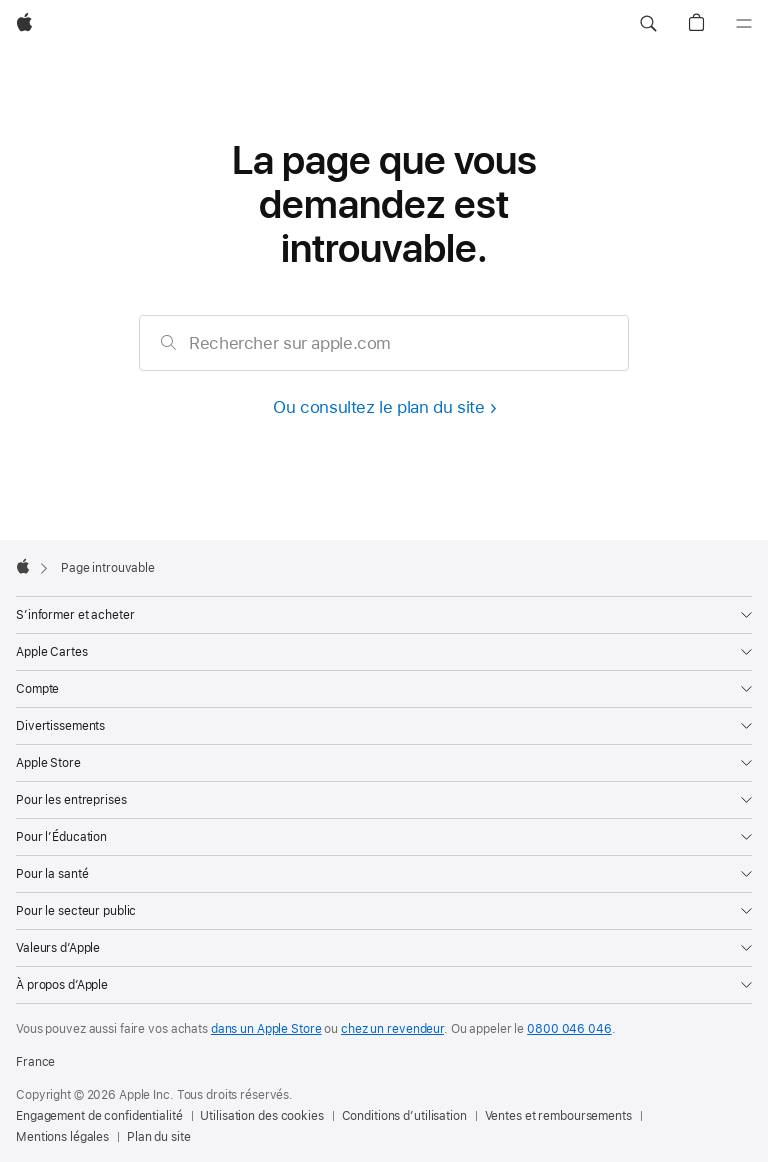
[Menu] (744, 24)
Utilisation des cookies (261, 1116)
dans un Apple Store (266, 1029)
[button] (648, 24)
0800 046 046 (569, 1029)
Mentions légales (62, 1137)
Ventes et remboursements (558, 1116)
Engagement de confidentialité (99, 1116)
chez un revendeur (392, 1029)
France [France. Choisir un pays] (35, 1062)
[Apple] (24, 24)
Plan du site (159, 1137)
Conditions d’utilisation (404, 1116)
